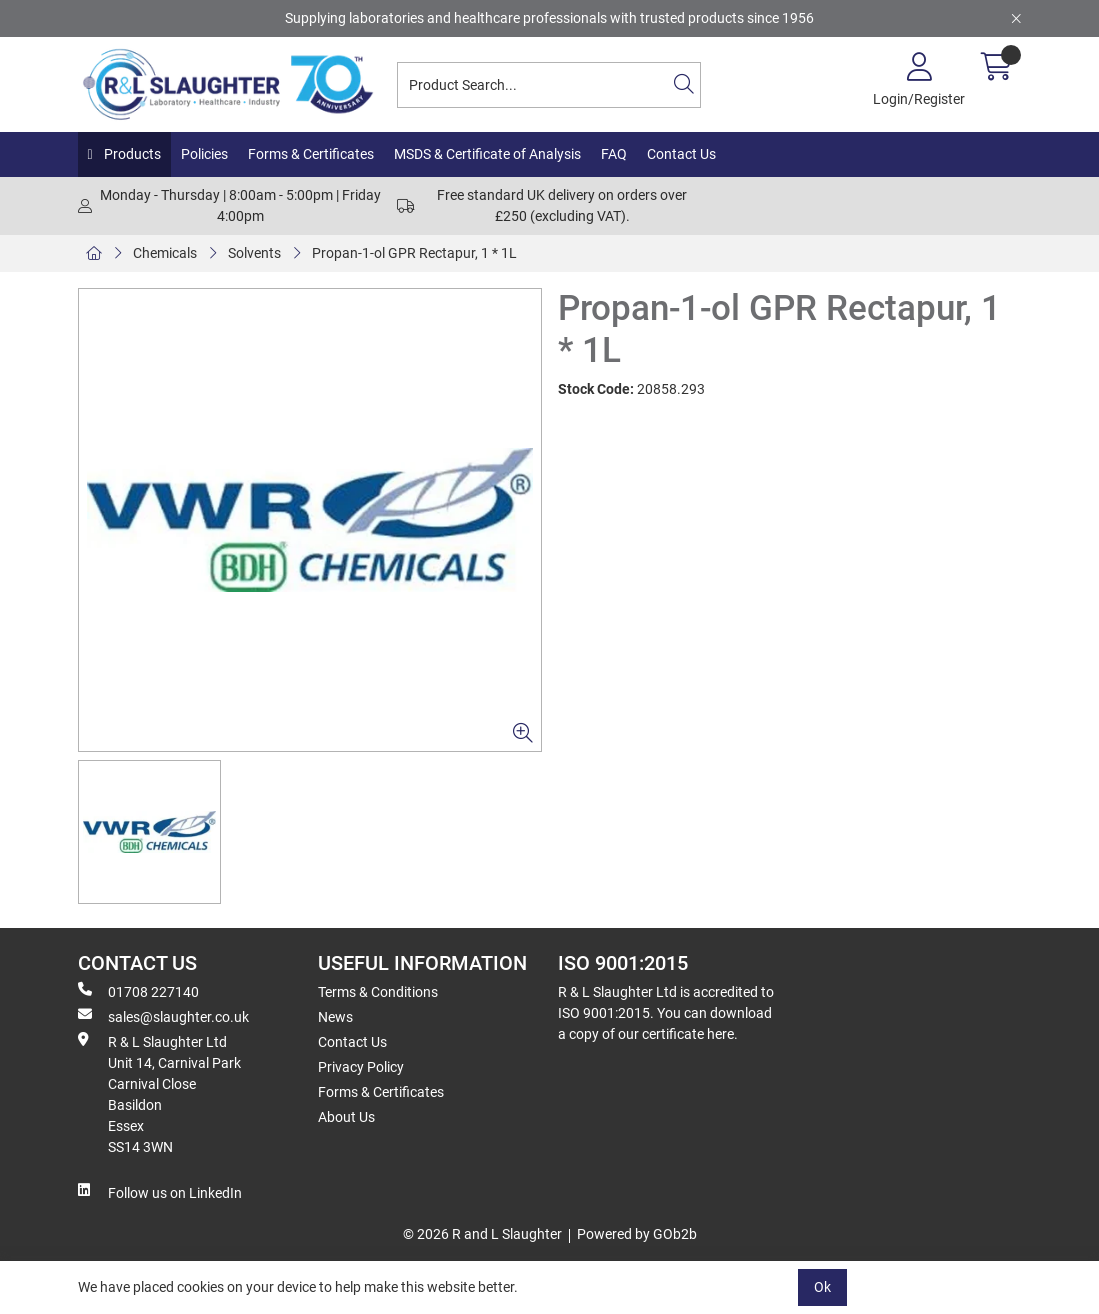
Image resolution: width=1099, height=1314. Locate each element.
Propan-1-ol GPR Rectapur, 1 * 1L (414, 253)
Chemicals (165, 253)
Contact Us (681, 154)
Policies (204, 154)
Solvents (254, 253)
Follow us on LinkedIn (160, 1192)
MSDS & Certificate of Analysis (487, 154)
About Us (346, 1117)
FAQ (614, 154)
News (335, 1017)
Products (131, 154)
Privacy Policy (361, 1067)
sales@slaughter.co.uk (163, 1016)
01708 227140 (138, 991)
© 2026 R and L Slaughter (482, 1234)
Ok (822, 1287)
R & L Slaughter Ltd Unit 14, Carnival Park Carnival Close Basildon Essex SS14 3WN (159, 1093)
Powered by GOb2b (637, 1234)
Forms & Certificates (311, 154)
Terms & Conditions (378, 992)
